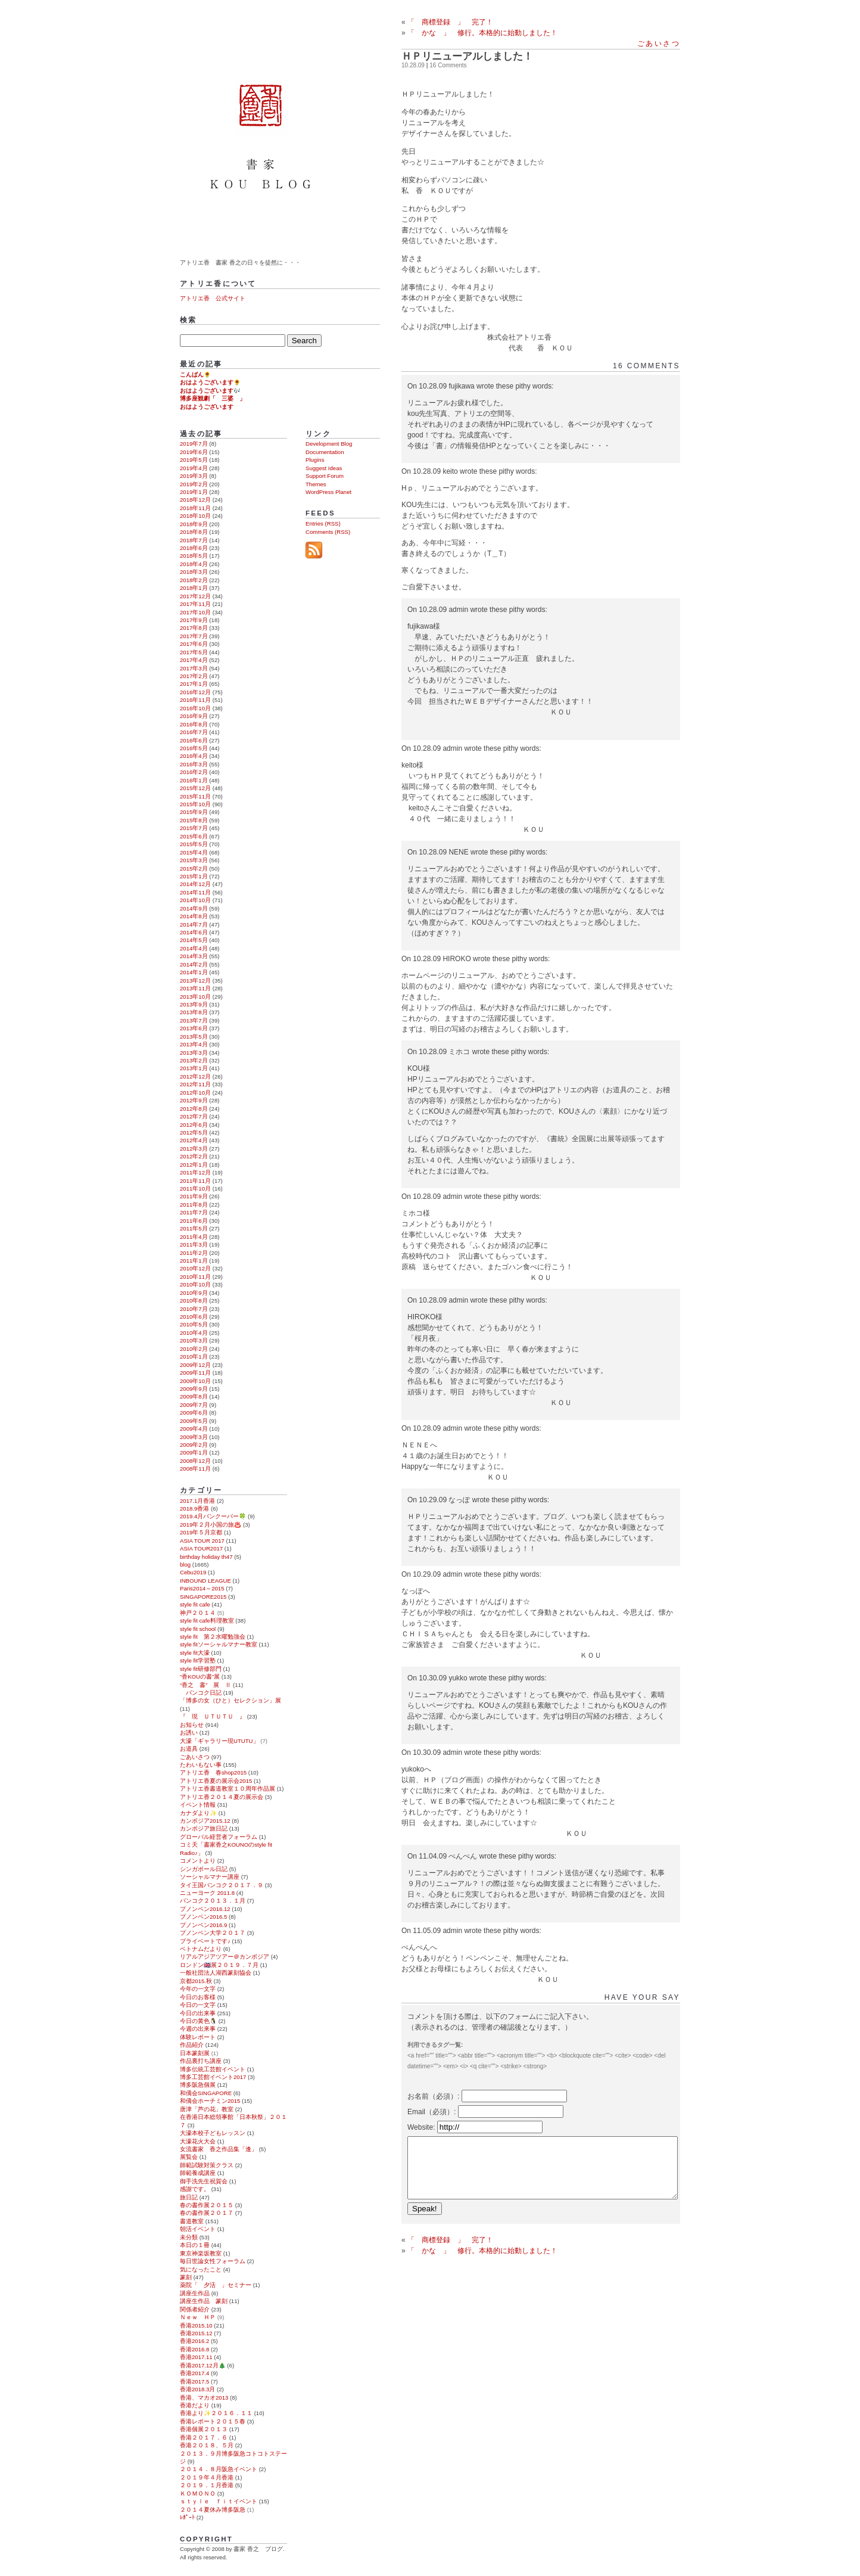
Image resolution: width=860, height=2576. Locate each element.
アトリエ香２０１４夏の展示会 (221, 1797)
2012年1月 (194, 1164)
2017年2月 (194, 676)
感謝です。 (195, 2189)
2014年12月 (195, 884)
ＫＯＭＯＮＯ (198, 2493)
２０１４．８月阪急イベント (218, 2469)
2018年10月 (195, 515)
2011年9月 (194, 1196)
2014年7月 (194, 924)
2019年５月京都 (201, 1532)
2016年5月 (194, 748)
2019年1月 (194, 492)
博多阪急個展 (198, 2084)
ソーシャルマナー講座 (209, 1876)
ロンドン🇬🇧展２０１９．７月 (219, 1965)
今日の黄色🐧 (198, 2021)
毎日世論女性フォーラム (212, 2261)
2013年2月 (194, 1060)
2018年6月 (194, 548)
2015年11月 (195, 796)
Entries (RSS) (323, 523)
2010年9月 (194, 1292)
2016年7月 (194, 732)
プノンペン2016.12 (205, 1909)
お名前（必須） (432, 2096)
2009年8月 (194, 1396)
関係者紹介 (195, 2309)
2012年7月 (194, 1116)
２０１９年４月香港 (206, 2477)
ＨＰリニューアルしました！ (467, 55)
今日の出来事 (198, 2013)
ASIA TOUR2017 (201, 1548)
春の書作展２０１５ (206, 2205)
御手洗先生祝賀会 (204, 2181)
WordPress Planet (328, 492)
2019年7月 (194, 443)
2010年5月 (194, 1324)
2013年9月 (194, 1004)
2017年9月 (194, 620)
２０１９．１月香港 (206, 2485)
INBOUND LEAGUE (205, 1580)
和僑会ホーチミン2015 (210, 2101)
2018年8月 (194, 532)
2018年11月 (195, 508)
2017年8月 (194, 627)
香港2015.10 (196, 2325)
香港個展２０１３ (204, 2429)
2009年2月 (194, 1444)
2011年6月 (194, 1220)
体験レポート (198, 2037)
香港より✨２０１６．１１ (216, 2413)
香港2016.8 (194, 2349)
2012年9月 (194, 1100)
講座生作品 (195, 2293)
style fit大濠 (195, 1652)
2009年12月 (195, 1365)
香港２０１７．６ (204, 2437)
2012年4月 (194, 1140)
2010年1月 (194, 1356)
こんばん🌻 (195, 374)
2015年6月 (194, 836)
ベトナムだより (201, 1949)
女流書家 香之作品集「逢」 (218, 2149)
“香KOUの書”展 (200, 1676)
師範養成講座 (198, 2173)
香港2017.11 (196, 2357)
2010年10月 (195, 1284)
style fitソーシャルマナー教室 (218, 1644)
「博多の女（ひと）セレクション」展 (230, 1700)
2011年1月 (194, 1260)
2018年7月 (194, 540)
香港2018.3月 (197, 2389)
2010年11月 (195, 1276)
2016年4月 (194, 756)
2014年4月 (194, 948)
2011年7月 (194, 1212)
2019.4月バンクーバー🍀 (213, 1516)
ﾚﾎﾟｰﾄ (187, 2517)
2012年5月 (194, 1132)
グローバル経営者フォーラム (218, 1837)
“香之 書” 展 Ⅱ (205, 1685)
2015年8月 (194, 820)
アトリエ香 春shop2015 (213, 1772)
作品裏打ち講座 (201, 2061)
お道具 (189, 1748)
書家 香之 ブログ (262, 127)
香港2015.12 (196, 2333)
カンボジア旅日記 (204, 1828)
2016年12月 (195, 692)
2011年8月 (194, 1204)
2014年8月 (194, 916)
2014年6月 (194, 932)
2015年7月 (194, 828)
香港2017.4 (194, 2373)
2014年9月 (194, 908)
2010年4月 (194, 1332)
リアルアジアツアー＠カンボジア (224, 1956)
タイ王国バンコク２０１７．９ (221, 1885)
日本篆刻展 (195, 2053)
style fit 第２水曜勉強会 (212, 1636)
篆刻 (186, 2277)
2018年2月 (194, 580)
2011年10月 (195, 1188)
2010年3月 (194, 1340)
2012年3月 (194, 1148)
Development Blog (329, 443)
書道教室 (192, 2221)
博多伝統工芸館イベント (212, 2069)
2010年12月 (195, 1268)
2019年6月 (194, 452)
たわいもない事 (201, 1764)
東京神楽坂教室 (201, 2253)
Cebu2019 (193, 1572)
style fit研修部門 (201, 1668)
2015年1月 (194, 876)
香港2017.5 (194, 2381)
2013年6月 (194, 1028)
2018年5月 (194, 555)
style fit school (198, 1629)
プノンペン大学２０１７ (212, 1932)
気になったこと (201, 2269)
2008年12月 (195, 1461)
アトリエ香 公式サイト (212, 298)
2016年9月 (194, 716)
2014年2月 (194, 964)
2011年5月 (194, 1228)
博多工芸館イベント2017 (213, 2077)
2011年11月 (195, 1180)
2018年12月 (195, 499)
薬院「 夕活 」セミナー (215, 2285)
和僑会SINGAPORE (206, 2093)
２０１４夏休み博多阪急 (212, 2509)
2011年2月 (194, 1253)
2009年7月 (194, 1405)
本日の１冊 (195, 2245)
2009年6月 (194, 1412)
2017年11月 (195, 604)
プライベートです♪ (205, 1941)
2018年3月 (194, 571)
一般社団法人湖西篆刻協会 (215, 1972)
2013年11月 (195, 988)
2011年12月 (195, 1172)
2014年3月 (194, 956)
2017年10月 (195, 612)
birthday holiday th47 (206, 1556)
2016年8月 (194, 724)
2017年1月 (194, 683)
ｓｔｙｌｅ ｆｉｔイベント (218, 2501)
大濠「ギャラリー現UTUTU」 (219, 1741)
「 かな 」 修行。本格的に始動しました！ (482, 2250)
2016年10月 (195, 708)
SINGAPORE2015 (203, 1596)
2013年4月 (194, 1044)
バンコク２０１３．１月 (212, 1900)
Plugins (315, 459)
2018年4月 (194, 564)
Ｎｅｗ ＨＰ (198, 2317)
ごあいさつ (658, 43)
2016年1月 (194, 780)
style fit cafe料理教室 (207, 1620)
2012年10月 (195, 1092)
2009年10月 (195, 1381)
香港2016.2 (194, 2341)
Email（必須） (430, 2112)
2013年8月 (194, 1012)
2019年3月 (194, 476)
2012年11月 (195, 1084)
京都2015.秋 (196, 1981)
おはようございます (206, 406)
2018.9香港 (194, 1508)
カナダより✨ (198, 1813)
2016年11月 (195, 700)
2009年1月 (194, 1452)
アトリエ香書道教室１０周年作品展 (227, 1788)
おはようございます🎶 (210, 390)
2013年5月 (194, 1036)
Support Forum (325, 476)
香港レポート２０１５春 (212, 2421)
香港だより (195, 2405)
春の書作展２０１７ (206, 2213)
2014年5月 (194, 940)
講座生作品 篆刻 (204, 2301)
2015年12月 (195, 788)
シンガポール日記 (204, 1869)
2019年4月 (194, 468)
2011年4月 (194, 1236)
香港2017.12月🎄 (203, 2365)
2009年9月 (194, 1388)
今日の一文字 (198, 2005)
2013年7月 (194, 1020)
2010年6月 (194, 1316)
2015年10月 (195, 804)
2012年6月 (194, 1124)
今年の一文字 (198, 1988)
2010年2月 (194, 1349)
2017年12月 (195, 596)
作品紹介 (192, 2044)
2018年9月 (194, 524)
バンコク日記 (201, 1692)
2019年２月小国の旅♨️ (210, 1524)
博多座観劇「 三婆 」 (212, 398)
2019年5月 (194, 459)
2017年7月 (194, 636)
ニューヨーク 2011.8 (207, 1893)
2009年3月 (194, 1437)
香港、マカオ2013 (204, 2397)
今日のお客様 (198, 1997)
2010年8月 (194, 1300)
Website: (422, 2127)
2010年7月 (194, 1309)
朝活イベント (198, 2229)
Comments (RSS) (328, 532)
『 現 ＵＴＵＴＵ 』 (212, 1716)
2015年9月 (194, 812)
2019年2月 (194, 484)
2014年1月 (194, 972)
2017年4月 (194, 660)
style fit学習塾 (198, 1660)
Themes (316, 484)
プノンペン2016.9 (203, 1925)
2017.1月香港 (197, 1500)
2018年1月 (194, 588)
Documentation (325, 452)
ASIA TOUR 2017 (202, 1540)
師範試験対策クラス (206, 2165)
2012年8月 (194, 1108)
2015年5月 (194, 844)
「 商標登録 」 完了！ (450, 22)
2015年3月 (194, 860)
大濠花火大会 (198, 2141)
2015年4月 (194, 852)
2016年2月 (194, 772)
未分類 (189, 2237)
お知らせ (192, 1725)
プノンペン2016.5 (203, 1916)
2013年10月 (195, 996)
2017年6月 (194, 644)
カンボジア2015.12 (205, 1820)
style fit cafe (195, 1604)
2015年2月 (194, 868)
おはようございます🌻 (210, 382)
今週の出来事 (198, 2028)
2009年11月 (195, 1372)
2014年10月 (195, 900)
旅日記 (189, 2197)
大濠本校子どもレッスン (212, 2133)
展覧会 (189, 2157)
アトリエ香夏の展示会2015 (216, 1781)
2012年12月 (195, 1076)
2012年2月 (194, 1156)
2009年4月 (194, 1428)
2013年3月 (194, 1052)
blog (185, 1564)
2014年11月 (195, 892)
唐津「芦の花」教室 (206, 2109)
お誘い (189, 1732)
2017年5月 (194, 652)
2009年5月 (194, 1421)
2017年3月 (194, 668)
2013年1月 (194, 1068)
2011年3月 (194, 1244)
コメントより (198, 1860)
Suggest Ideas (324, 468)
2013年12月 (195, 980)
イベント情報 (198, 1804)
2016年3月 (194, 764)
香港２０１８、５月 (206, 2445)
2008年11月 (195, 1468)
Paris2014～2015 (202, 1588)
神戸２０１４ (198, 1612)
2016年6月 (194, 740)
